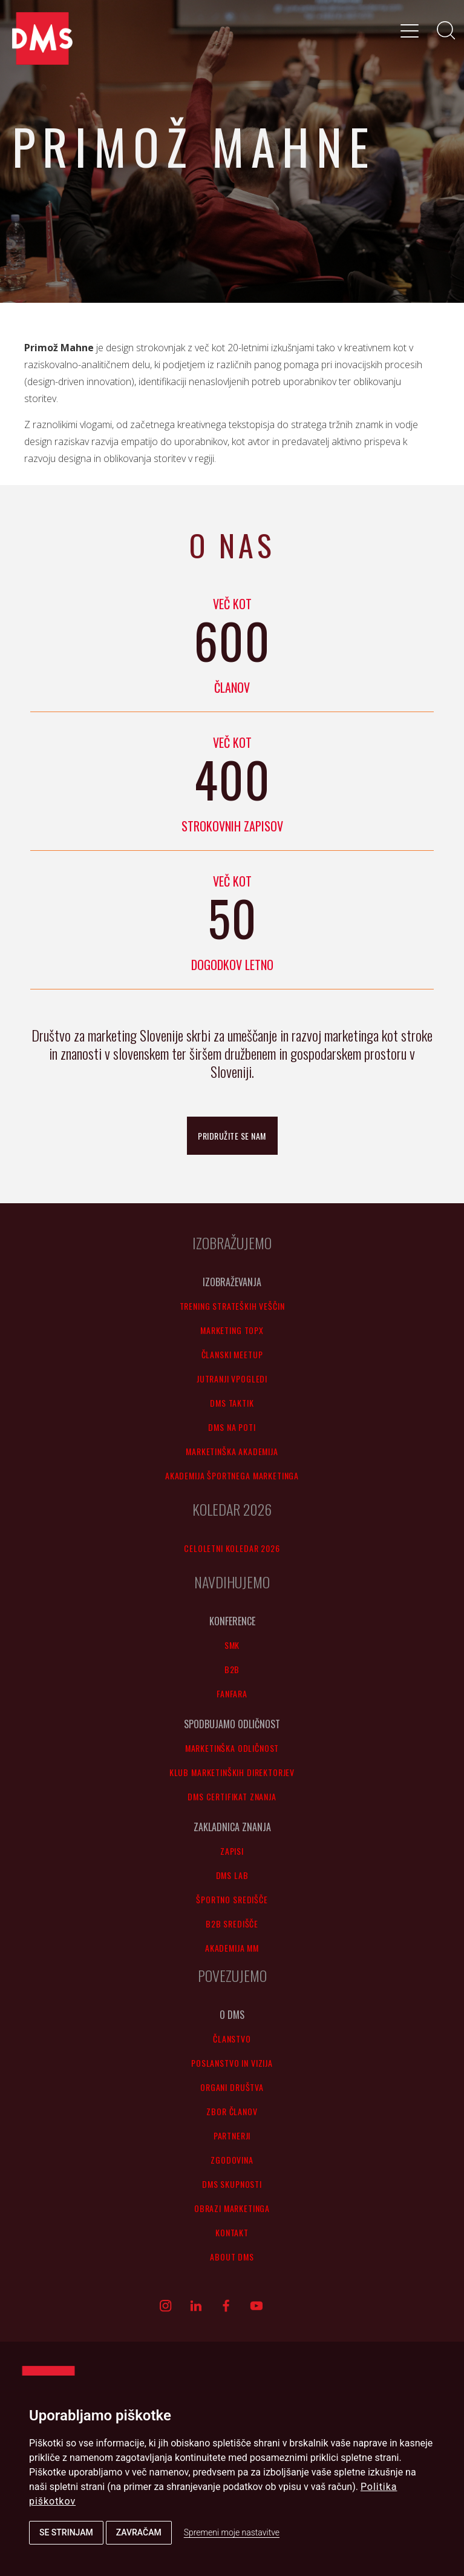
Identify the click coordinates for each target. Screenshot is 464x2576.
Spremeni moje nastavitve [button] (231, 2532)
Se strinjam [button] (66, 2532)
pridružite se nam (232, 1135)
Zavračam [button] (139, 2532)
